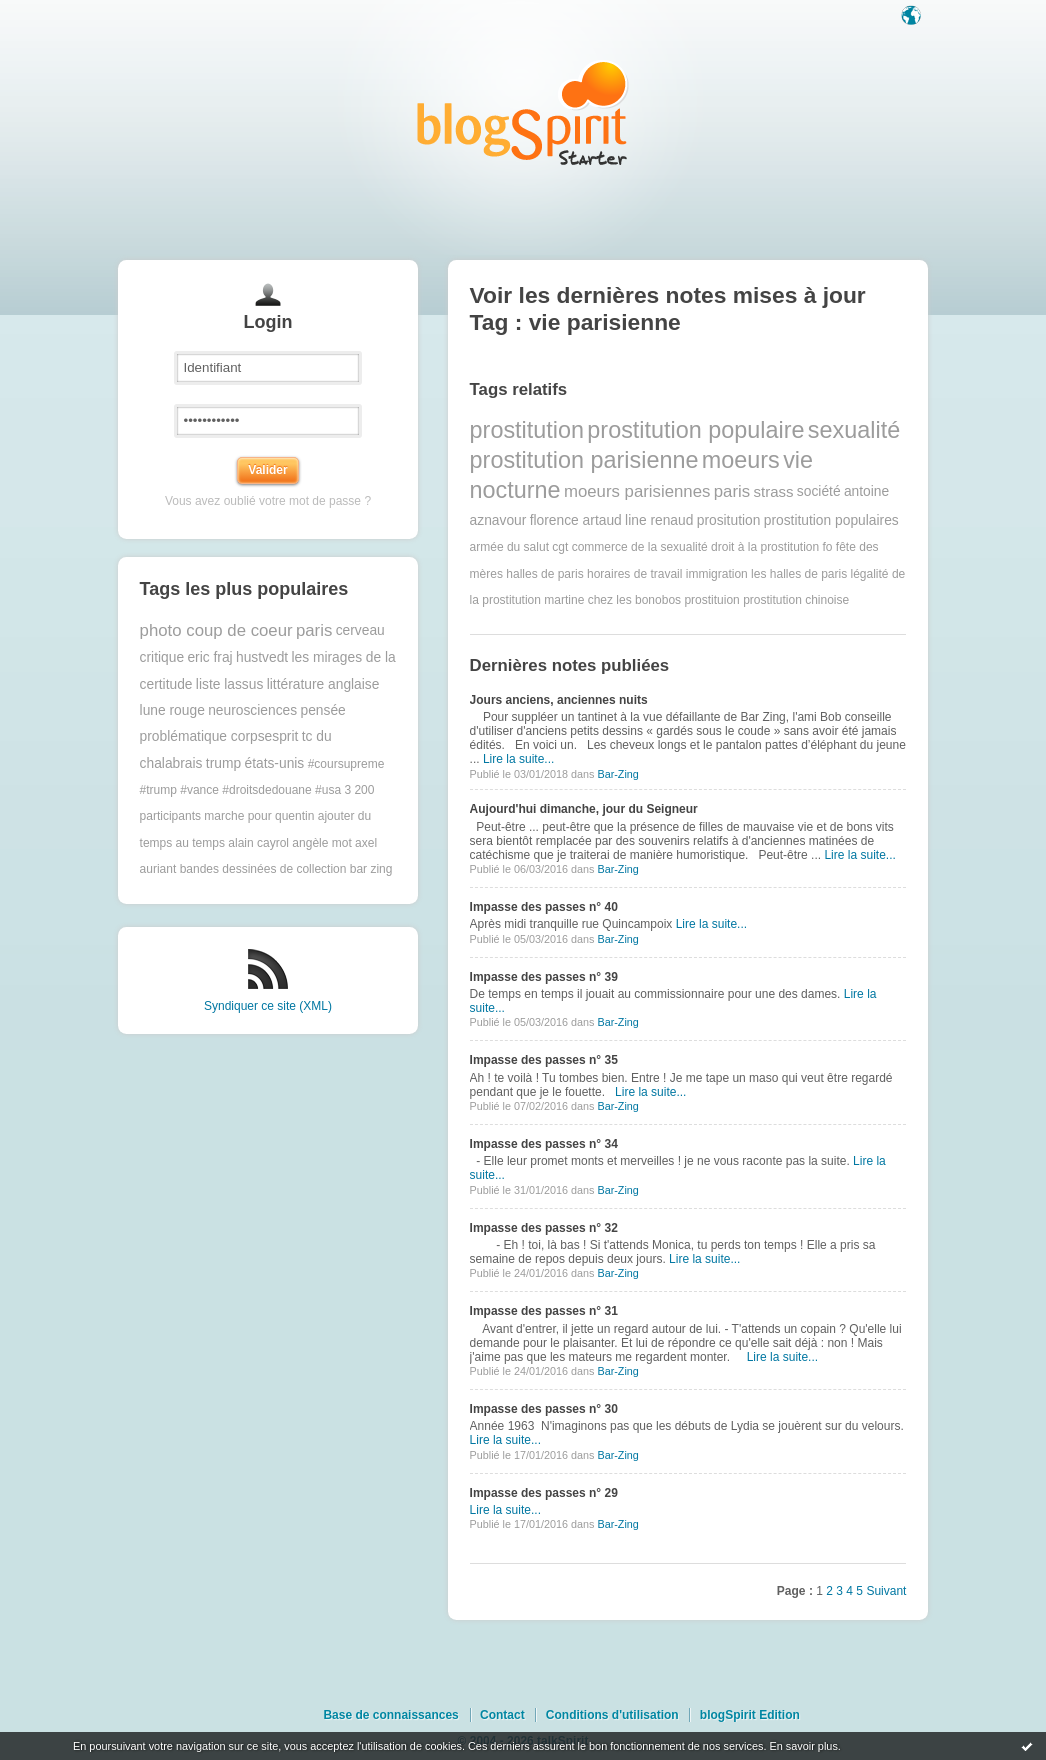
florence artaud (576, 520)
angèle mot (321, 843)
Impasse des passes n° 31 (544, 1311)
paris (314, 630)
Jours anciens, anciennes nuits (559, 700)
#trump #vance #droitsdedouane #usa (240, 790)
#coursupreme (346, 764)
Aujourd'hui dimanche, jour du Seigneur (584, 809)
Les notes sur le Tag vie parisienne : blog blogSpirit (523, 112)
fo (828, 547)
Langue (913, 17)
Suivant (886, 1591)
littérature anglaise (323, 684)
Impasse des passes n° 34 (544, 1144)
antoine (866, 491)
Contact (502, 1715)
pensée (322, 710)
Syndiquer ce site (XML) (268, 1006)
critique (162, 657)
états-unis (274, 763)
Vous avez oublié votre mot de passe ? (268, 501)
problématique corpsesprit (219, 736)
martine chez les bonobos (612, 600)
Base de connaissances (390, 1715)
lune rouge (172, 710)
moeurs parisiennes (637, 491)
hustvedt (262, 657)
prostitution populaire (695, 430)
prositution (729, 520)
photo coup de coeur (216, 630)
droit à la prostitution (765, 547)
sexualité (854, 430)
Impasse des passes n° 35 (544, 1060)
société (819, 491)
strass (773, 491)
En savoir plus (803, 1746)
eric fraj (209, 657)
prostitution (527, 430)
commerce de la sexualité (640, 547)
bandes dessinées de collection (263, 869)
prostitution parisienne (584, 460)
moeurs (741, 460)
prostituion (711, 600)
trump (223, 763)
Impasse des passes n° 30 (544, 1409)
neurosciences (252, 710)
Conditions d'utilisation (612, 1715)
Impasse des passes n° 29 (544, 1493)
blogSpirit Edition (750, 1715)
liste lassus (229, 684)
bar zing (371, 869)
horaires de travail (634, 574)
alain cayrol (258, 843)
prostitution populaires (831, 520)
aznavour (498, 520)
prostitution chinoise (796, 600)
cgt (560, 547)
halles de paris (544, 574)
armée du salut (509, 547)
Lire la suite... (518, 759)
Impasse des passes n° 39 (544, 977)
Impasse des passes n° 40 (544, 907)
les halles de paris (799, 574)
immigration (717, 574)
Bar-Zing (617, 774)
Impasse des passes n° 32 (544, 1228)
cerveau (360, 630)
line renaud (659, 520)
